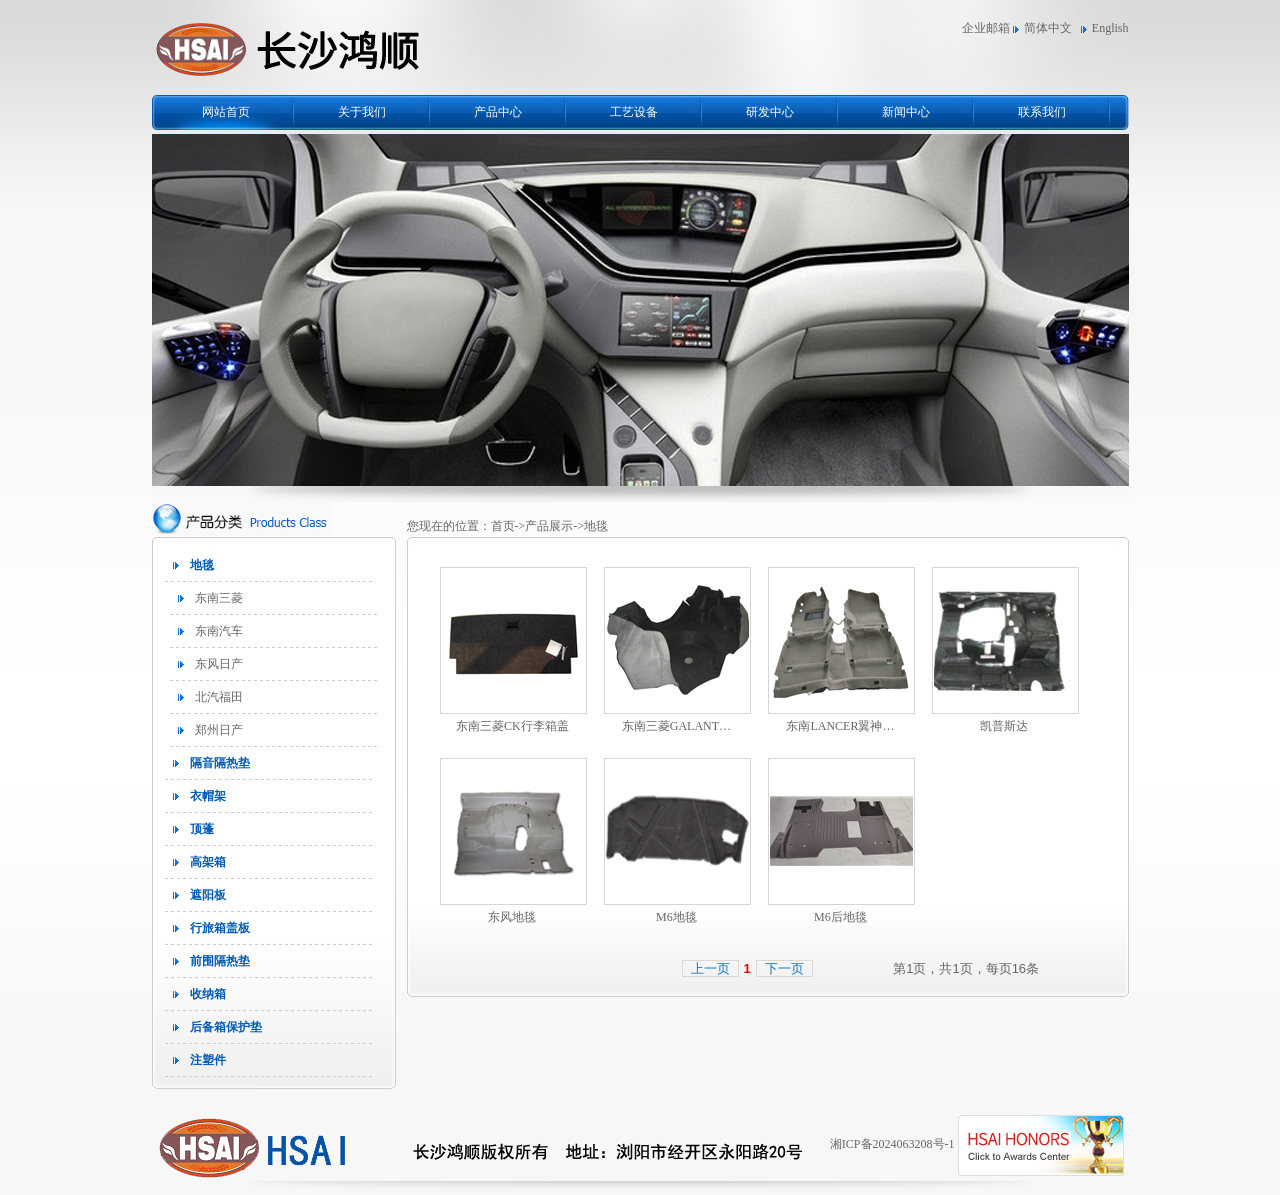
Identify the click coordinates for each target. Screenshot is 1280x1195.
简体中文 (1048, 28)
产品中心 (498, 112)
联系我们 (1042, 112)
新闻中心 (906, 112)
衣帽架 (208, 796)
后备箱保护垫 (226, 1027)
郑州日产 (219, 730)
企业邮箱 (986, 28)
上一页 (710, 968)
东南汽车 (219, 631)
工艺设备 (634, 112)
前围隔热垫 (220, 961)
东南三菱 (219, 598)
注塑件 (208, 1060)
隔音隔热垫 (220, 763)
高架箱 (208, 862)
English (1110, 28)
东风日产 (219, 664)
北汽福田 (219, 697)
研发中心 (770, 112)
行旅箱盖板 (220, 928)
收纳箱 (208, 994)
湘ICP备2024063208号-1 (892, 1144)
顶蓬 (202, 829)
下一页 (784, 968)
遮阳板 (208, 895)
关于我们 (362, 112)
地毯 (202, 565)
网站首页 (226, 112)
